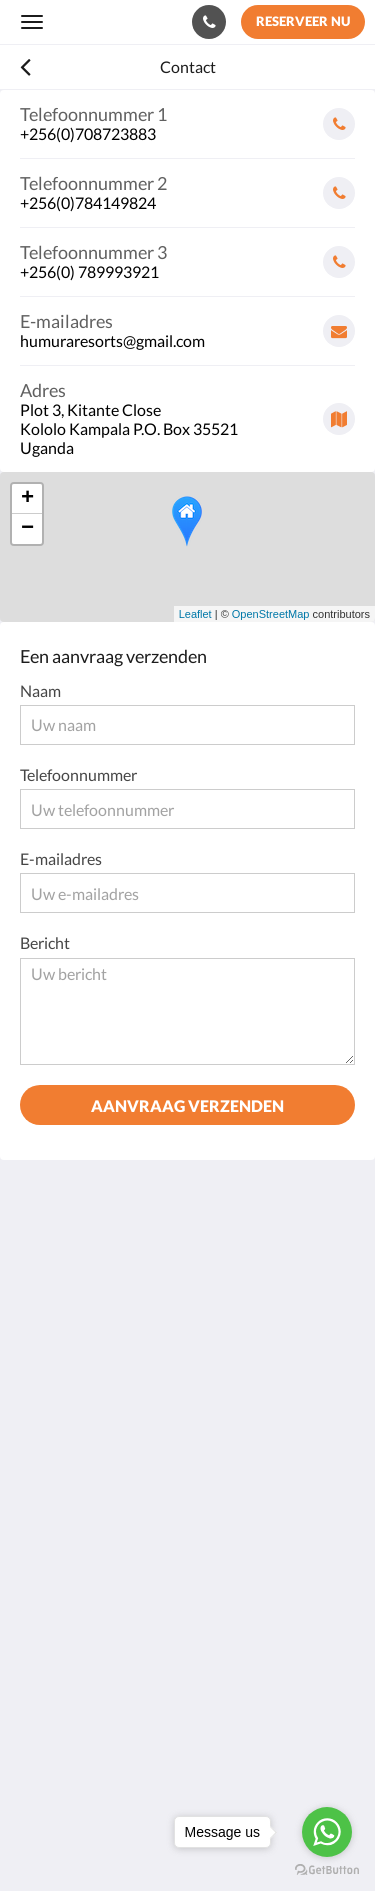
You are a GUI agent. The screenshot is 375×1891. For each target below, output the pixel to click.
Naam (40, 690)
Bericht (45, 942)
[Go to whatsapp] (327, 1832)
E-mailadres (61, 858)
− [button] (27, 529)
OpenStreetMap (271, 614)
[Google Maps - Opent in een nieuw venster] (187, 411)
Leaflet (195, 614)
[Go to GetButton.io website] (327, 1870)
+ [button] (27, 499)
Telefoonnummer (78, 774)
